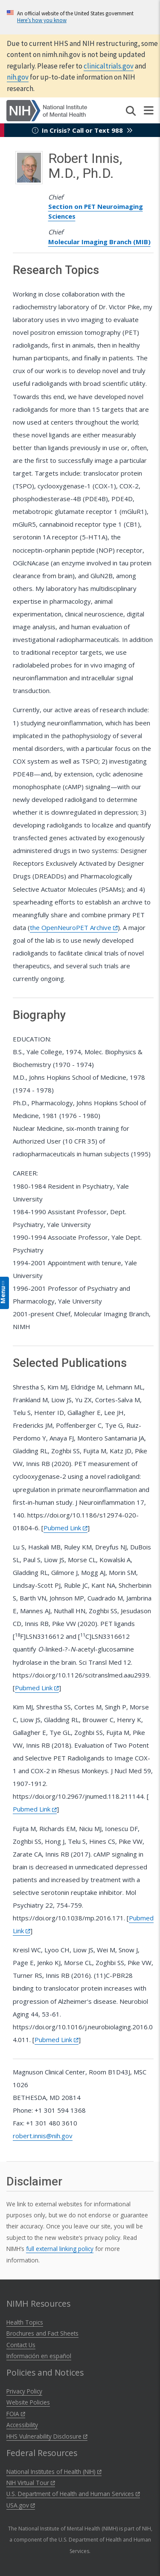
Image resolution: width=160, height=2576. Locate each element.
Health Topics (24, 2322)
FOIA (15, 2414)
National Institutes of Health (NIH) (54, 2472)
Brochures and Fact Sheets (42, 2333)
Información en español (38, 2356)
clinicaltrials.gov (109, 66)
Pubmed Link (65, 1527)
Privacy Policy (24, 2391)
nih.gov (18, 77)
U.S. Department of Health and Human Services (73, 2494)
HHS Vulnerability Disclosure (46, 2436)
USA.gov (20, 2505)
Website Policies (28, 2402)
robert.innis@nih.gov (43, 2135)
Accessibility (22, 2425)
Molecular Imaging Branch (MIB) (99, 241)
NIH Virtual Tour (30, 2483)
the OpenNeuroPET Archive (74, 927)
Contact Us (20, 2345)
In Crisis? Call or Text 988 (82, 130)
